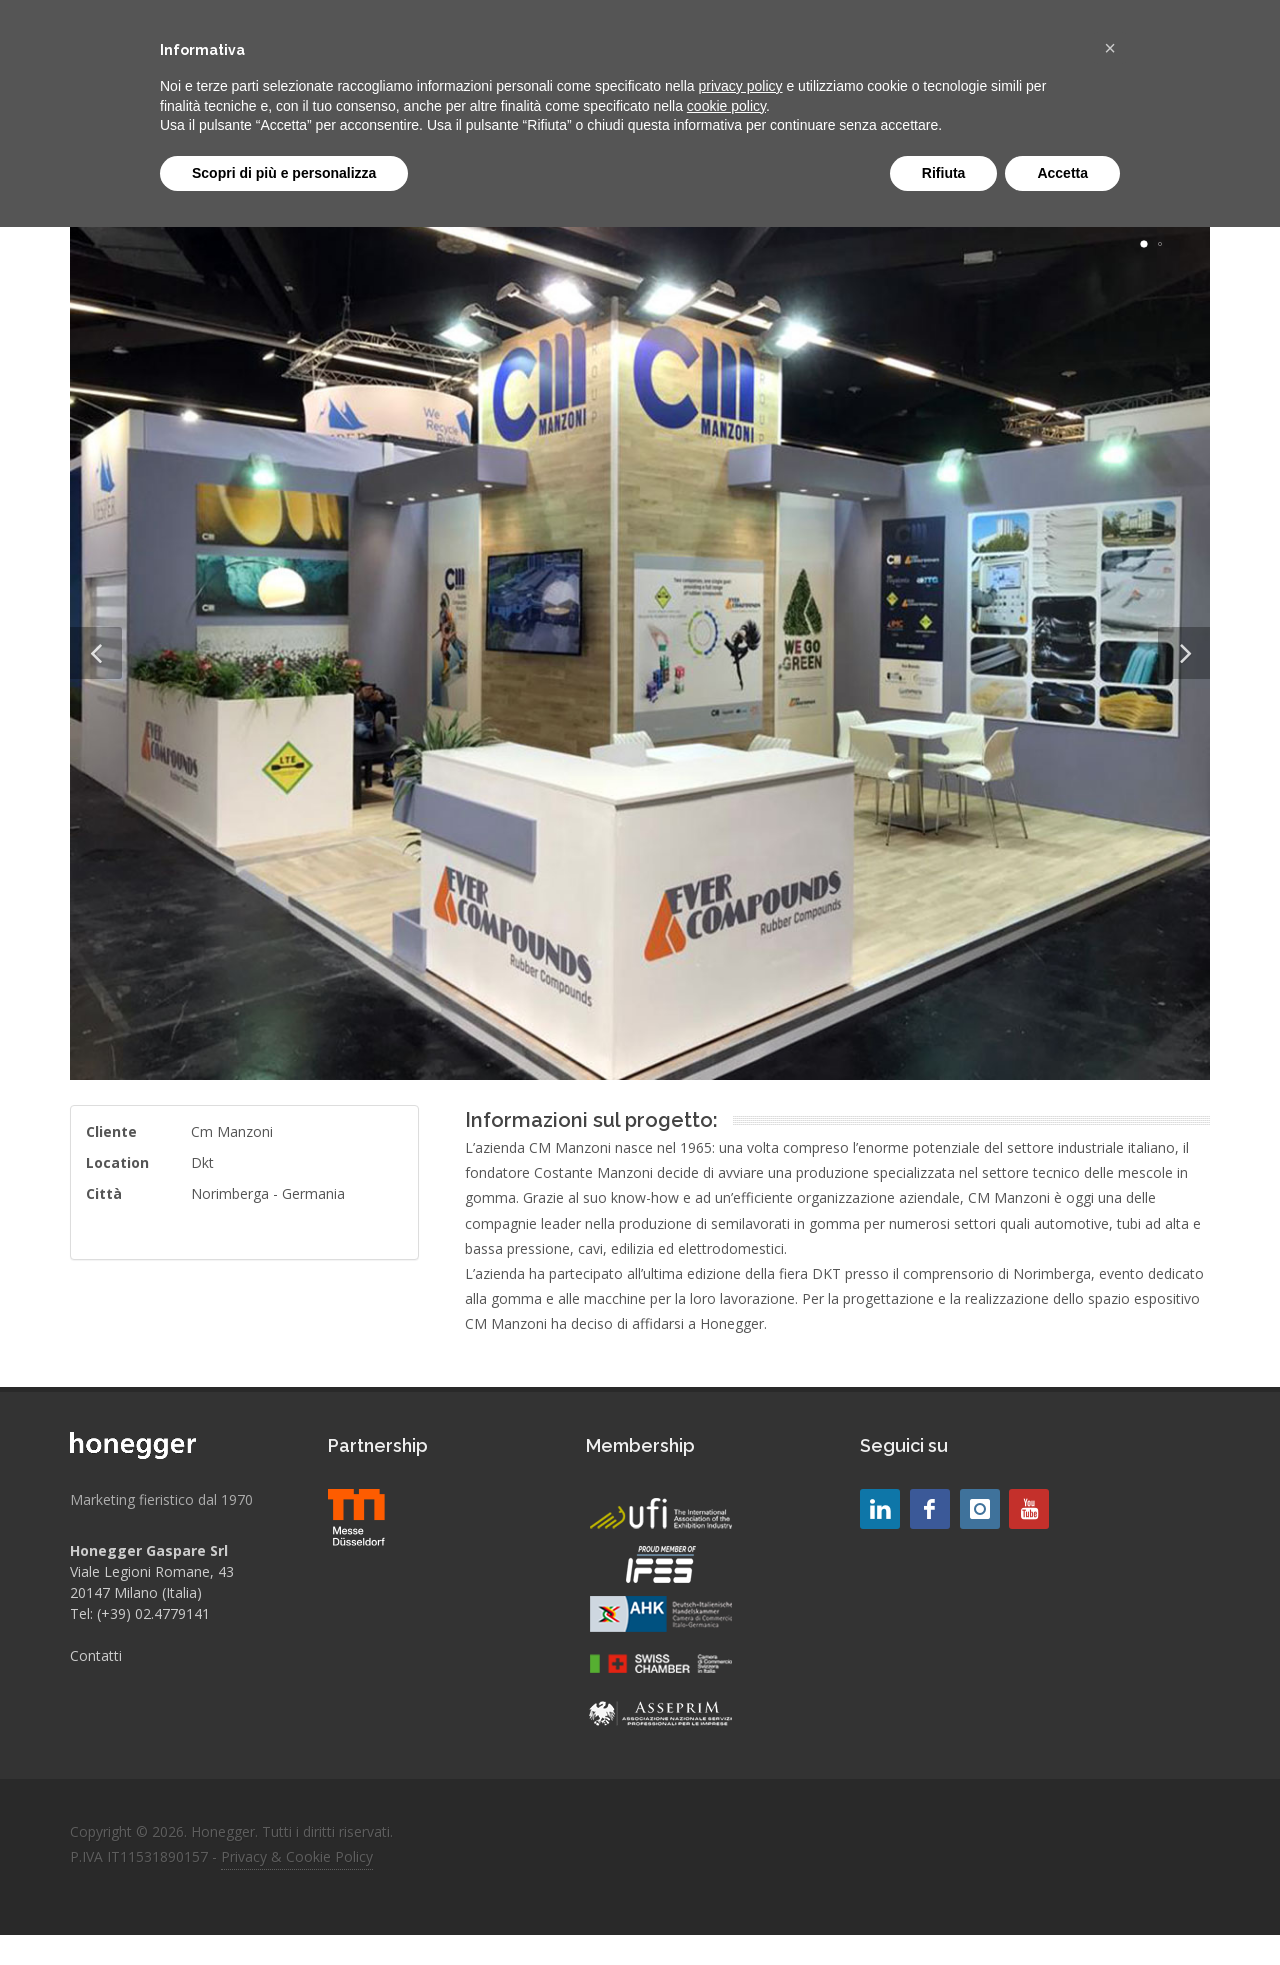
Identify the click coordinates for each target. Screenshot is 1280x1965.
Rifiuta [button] (944, 173)
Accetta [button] (1062, 173)
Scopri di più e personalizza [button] (284, 173)
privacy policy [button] (741, 86)
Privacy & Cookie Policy (297, 1856)
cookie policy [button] (726, 106)
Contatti (96, 1655)
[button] (1110, 48)
